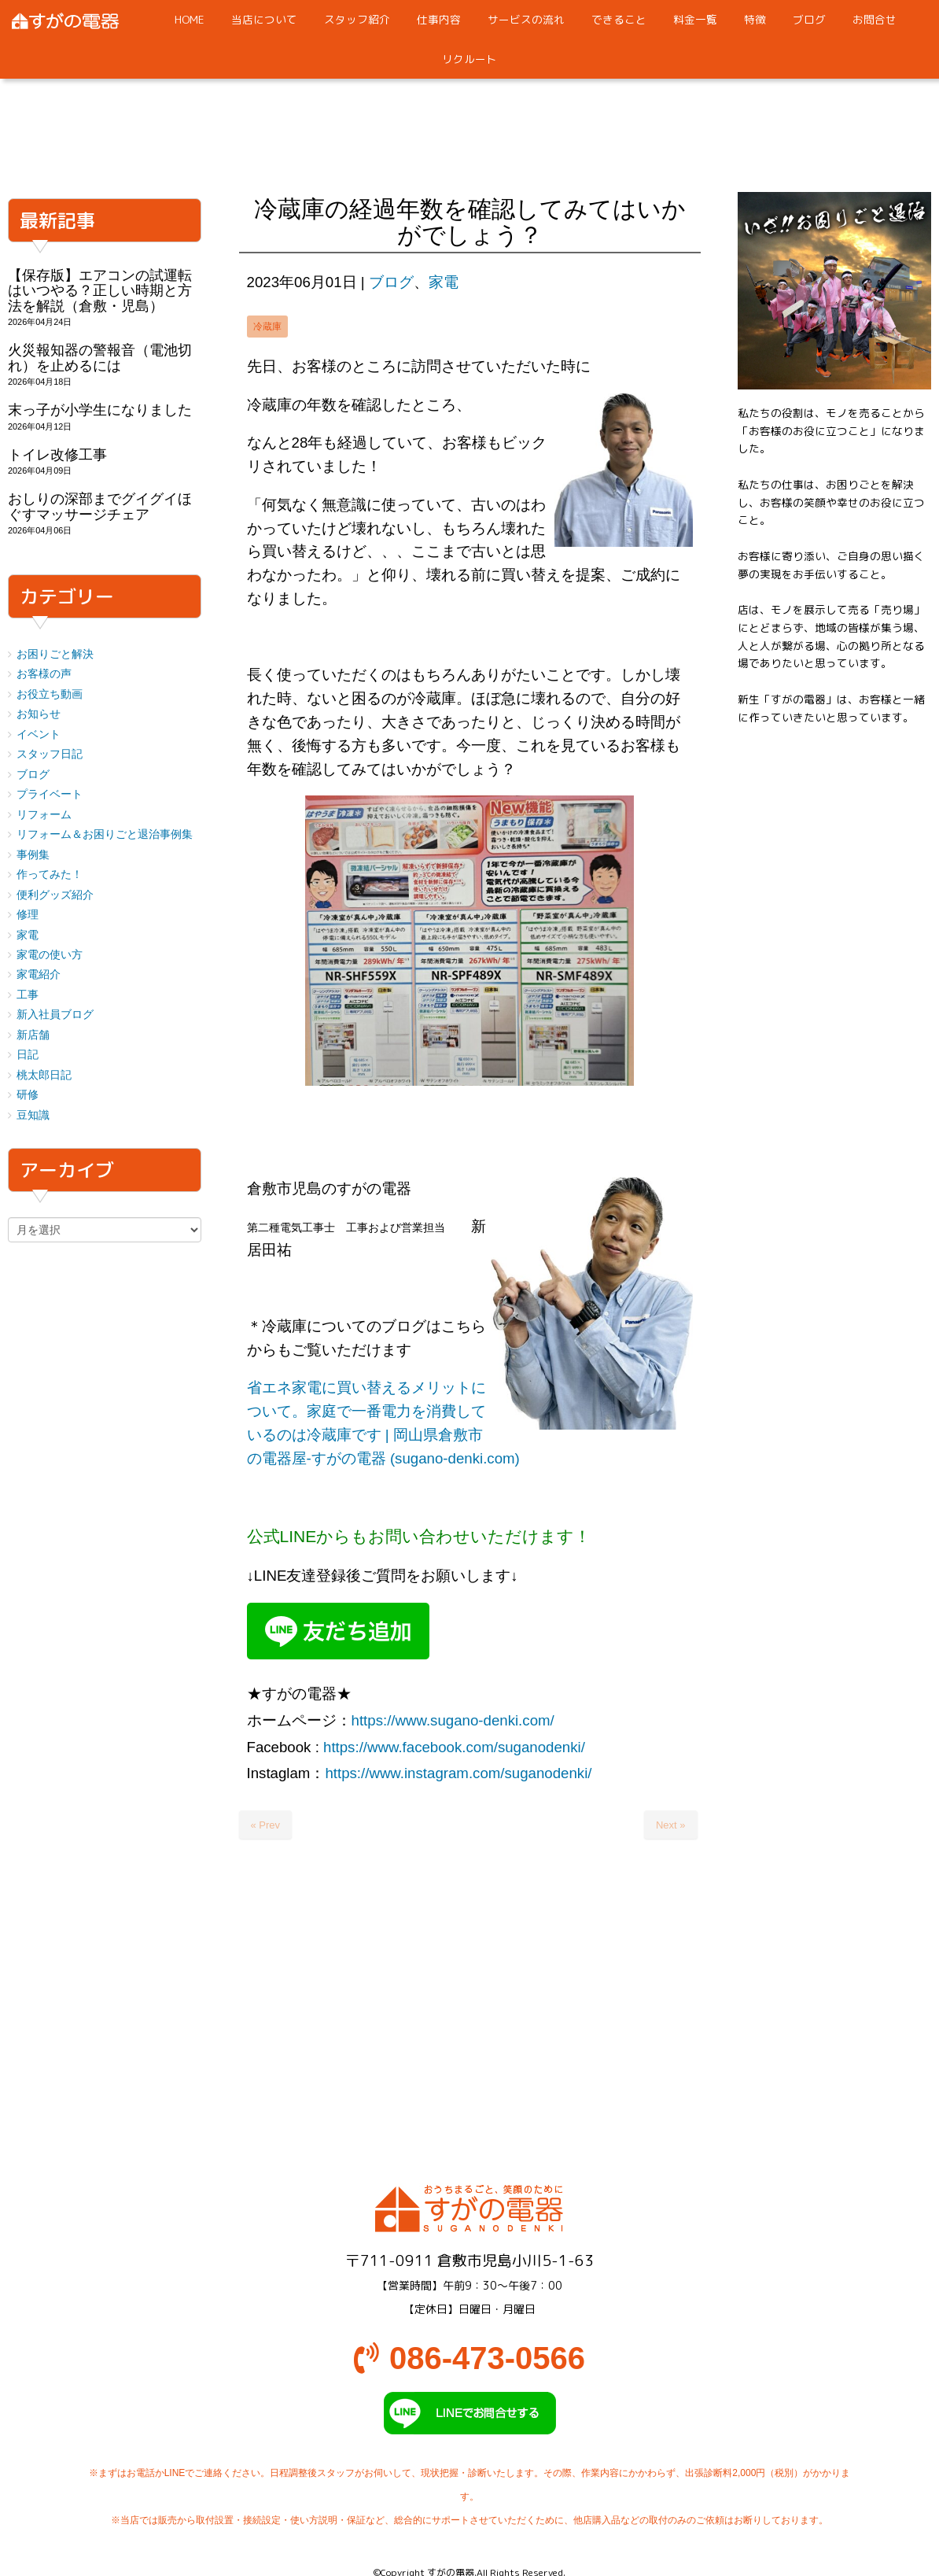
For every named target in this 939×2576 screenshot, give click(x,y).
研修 (28, 1095)
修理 (28, 915)
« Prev (266, 1825)
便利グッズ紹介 (55, 895)
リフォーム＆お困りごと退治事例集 (105, 834)
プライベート (50, 794)
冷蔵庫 (267, 326)
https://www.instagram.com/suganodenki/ (458, 1773)
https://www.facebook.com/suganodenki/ (454, 1747)
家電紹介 (39, 974)
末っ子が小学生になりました (100, 410)
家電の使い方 (50, 955)
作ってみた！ (50, 874)
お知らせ (39, 714)
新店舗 (33, 1035)
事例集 (33, 855)
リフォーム (44, 815)
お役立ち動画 (50, 694)
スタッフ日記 (50, 754)
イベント (39, 734)
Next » (671, 1825)
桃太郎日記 (44, 1075)
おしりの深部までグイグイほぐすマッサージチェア (100, 506)
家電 (443, 282)
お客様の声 (44, 674)
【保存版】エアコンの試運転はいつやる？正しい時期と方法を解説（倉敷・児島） (100, 291)
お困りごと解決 (55, 654)
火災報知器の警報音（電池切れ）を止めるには (100, 357)
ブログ (391, 282)
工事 (28, 995)
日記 (28, 1055)
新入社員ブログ (55, 1014)
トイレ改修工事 (57, 455)
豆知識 (33, 1115)
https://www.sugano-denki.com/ (453, 1720)
